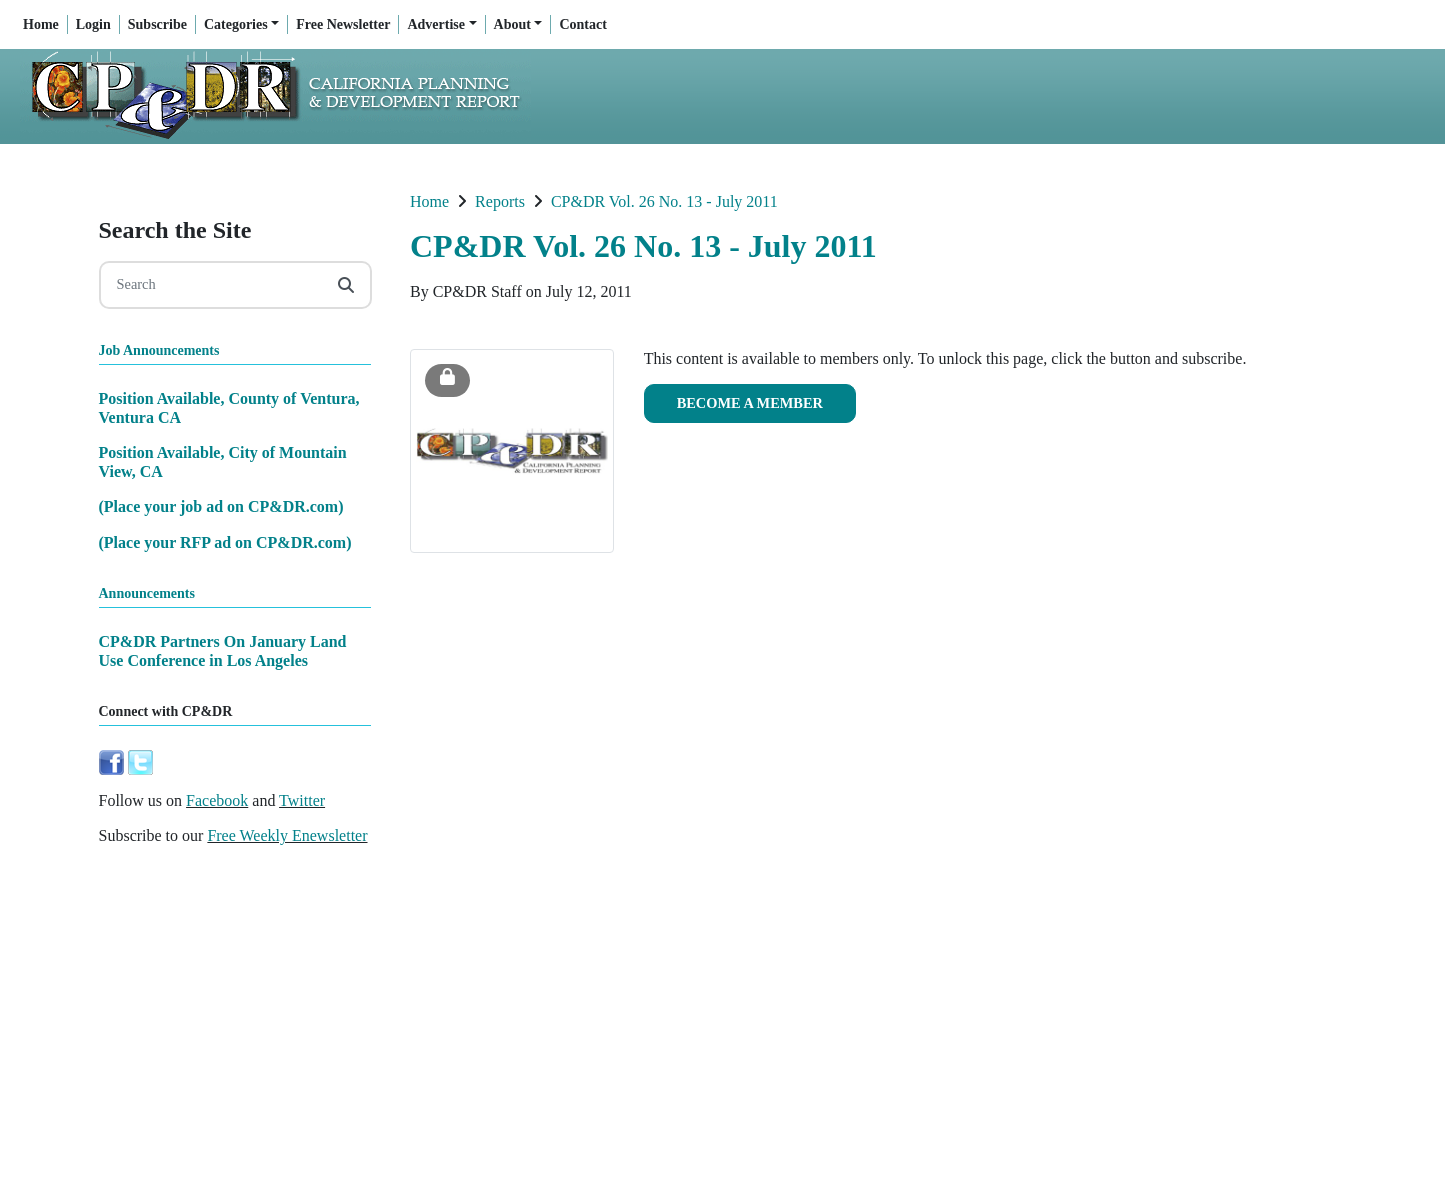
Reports (500, 201)
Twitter (302, 800)
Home (41, 24)
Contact (582, 24)
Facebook (217, 800)
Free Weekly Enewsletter (287, 835)
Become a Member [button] (750, 403)
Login (93, 24)
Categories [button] (236, 24)
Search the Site (175, 230)
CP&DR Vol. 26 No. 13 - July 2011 (664, 201)
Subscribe (157, 24)
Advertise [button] (436, 24)
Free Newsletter (343, 24)
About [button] (512, 24)
